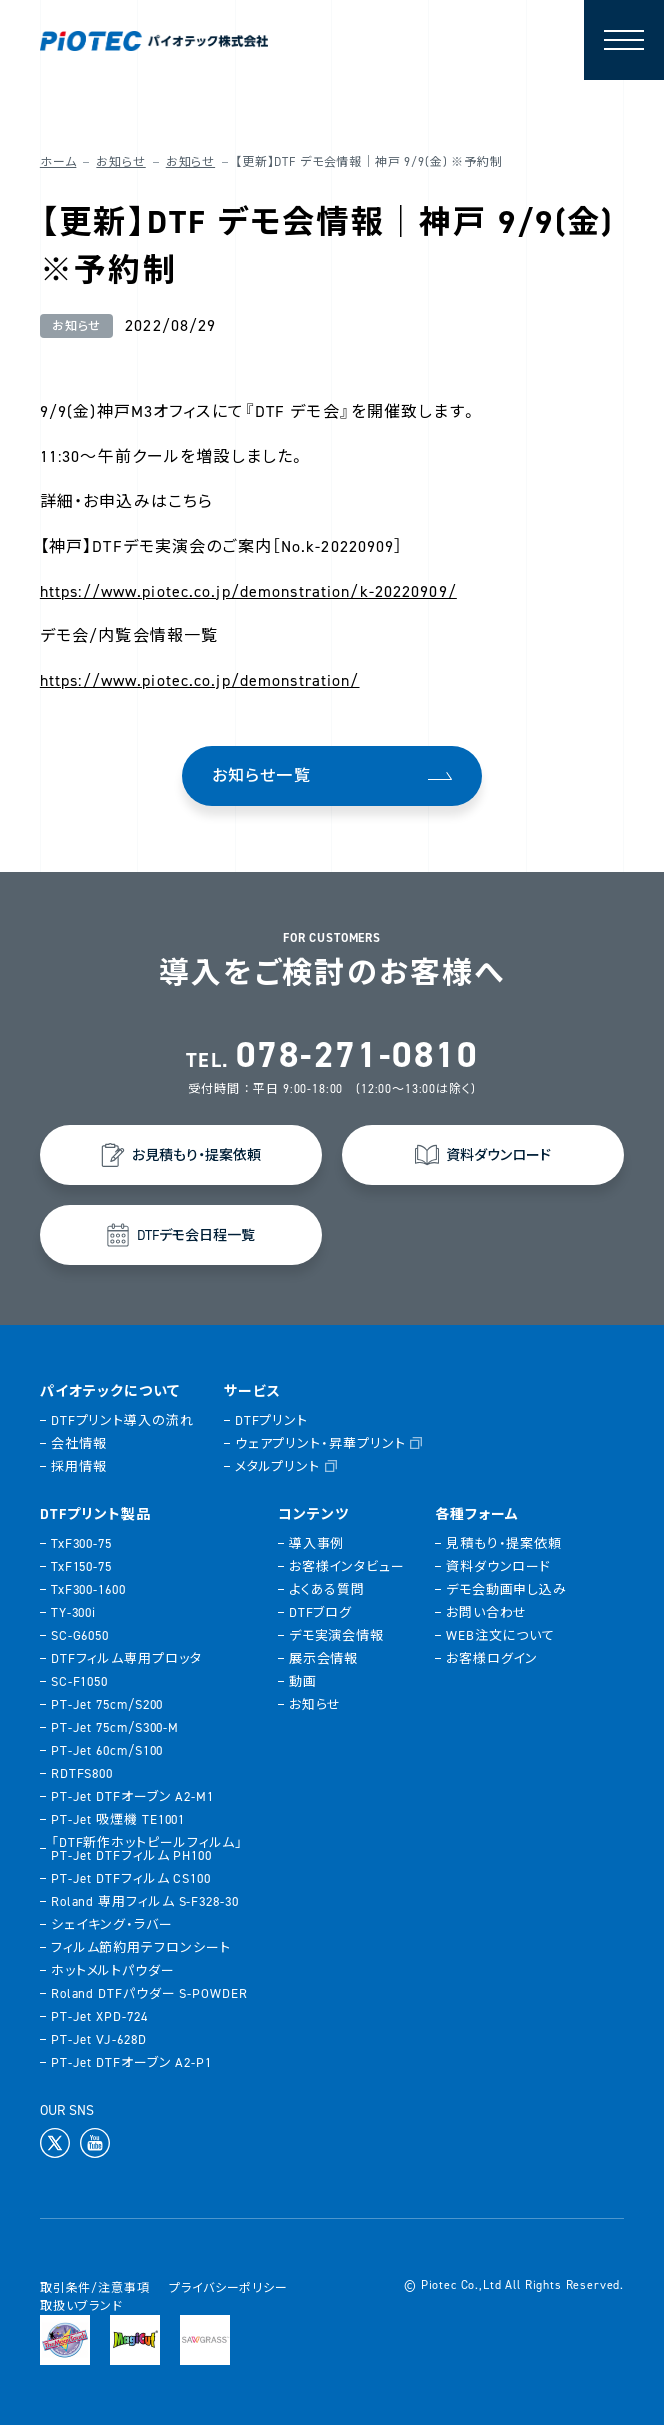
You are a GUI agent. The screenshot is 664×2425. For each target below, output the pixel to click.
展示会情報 (324, 1658)
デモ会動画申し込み (506, 1589)
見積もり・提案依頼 (504, 1543)
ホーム (58, 162)
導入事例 (317, 1543)
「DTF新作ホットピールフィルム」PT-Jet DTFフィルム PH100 (147, 1849)
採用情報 (79, 1466)
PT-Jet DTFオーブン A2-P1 (131, 2062)
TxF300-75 (81, 1543)
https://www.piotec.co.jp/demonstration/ (200, 680)
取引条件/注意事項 (95, 2288)
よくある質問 (327, 1589)
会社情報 (79, 1443)
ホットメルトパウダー (113, 1970)
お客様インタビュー (347, 1566)
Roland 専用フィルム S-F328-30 (145, 1901)
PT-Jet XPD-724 (99, 2016)
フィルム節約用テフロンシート (141, 1947)
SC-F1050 (79, 1681)
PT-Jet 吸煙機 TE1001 (118, 1819)
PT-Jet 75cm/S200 (107, 1704)
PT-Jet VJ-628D (99, 2039)
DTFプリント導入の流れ (122, 1420)
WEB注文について (500, 1635)
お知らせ (120, 162)
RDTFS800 (82, 1773)
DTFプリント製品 (95, 1515)
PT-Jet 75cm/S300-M (115, 1727)
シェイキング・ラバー (112, 1924)
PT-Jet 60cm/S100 (107, 1750)
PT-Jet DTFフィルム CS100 (131, 1878)
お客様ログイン (492, 1658)
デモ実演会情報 (336, 1635)
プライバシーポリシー (228, 2288)
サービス (252, 1392)
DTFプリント (271, 1420)
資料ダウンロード (498, 1566)
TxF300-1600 (88, 1589)
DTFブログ (320, 1612)
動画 (303, 1681)
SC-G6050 (80, 1635)
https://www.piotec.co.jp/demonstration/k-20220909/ (248, 591)
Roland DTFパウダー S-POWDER (149, 1993)
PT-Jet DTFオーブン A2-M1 (132, 1796)
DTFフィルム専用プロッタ (126, 1658)
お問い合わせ (486, 1612)
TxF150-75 (81, 1566)
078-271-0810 (357, 1055)
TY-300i (73, 1612)
